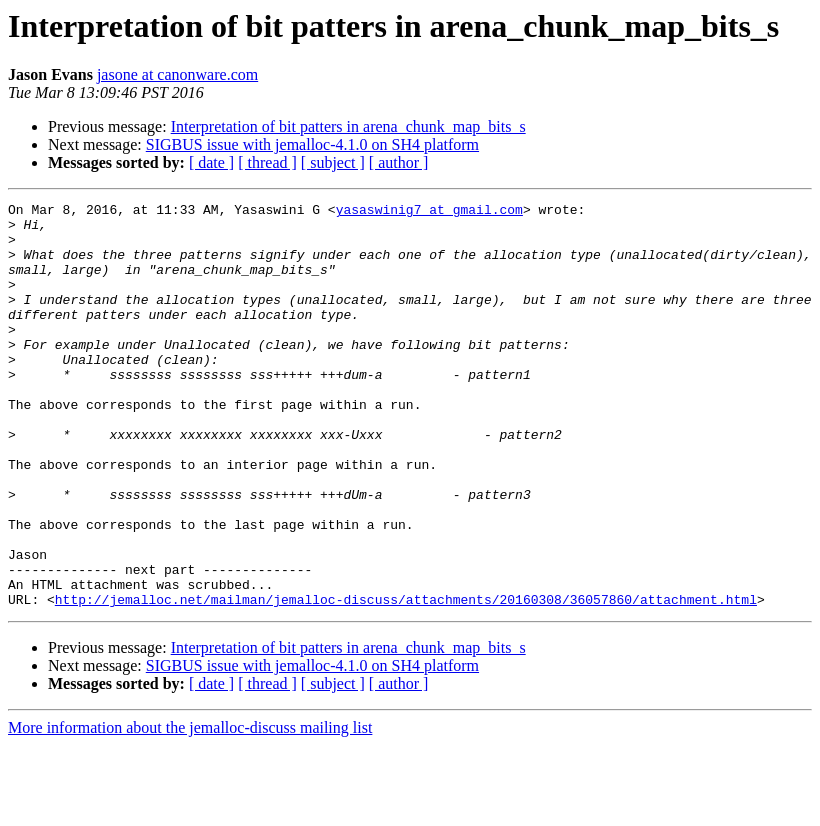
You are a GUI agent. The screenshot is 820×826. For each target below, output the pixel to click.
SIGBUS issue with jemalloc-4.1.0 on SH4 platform (312, 144)
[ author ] (399, 162)
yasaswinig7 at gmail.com (429, 212)
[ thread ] (267, 162)
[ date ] (211, 162)
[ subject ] (333, 162)
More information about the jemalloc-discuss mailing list (190, 808)
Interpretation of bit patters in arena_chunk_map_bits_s (348, 126)
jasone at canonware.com (177, 74)
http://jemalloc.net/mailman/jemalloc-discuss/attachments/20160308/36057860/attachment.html (406, 680)
